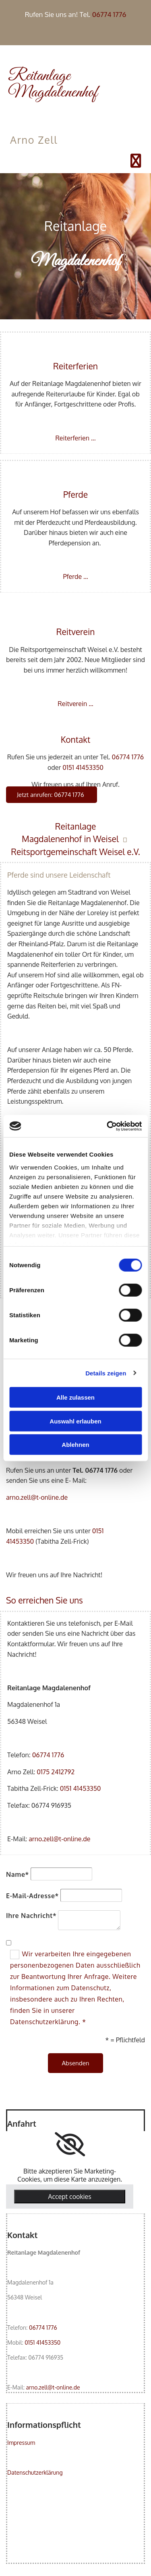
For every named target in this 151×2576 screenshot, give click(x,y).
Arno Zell (34, 139)
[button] (51, 794)
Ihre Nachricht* (31, 1916)
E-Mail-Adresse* (32, 1896)
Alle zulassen (75, 1397)
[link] (70, 2144)
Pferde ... (75, 576)
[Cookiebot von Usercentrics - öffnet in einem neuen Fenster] (107, 1126)
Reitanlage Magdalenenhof (52, 84)
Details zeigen (105, 1372)
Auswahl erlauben (75, 1420)
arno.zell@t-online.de (37, 1497)
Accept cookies (69, 2196)
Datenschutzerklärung (35, 2472)
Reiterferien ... (75, 438)
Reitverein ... (75, 704)
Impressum (21, 2442)
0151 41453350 (82, 767)
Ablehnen (75, 1444)
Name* (17, 1874)
